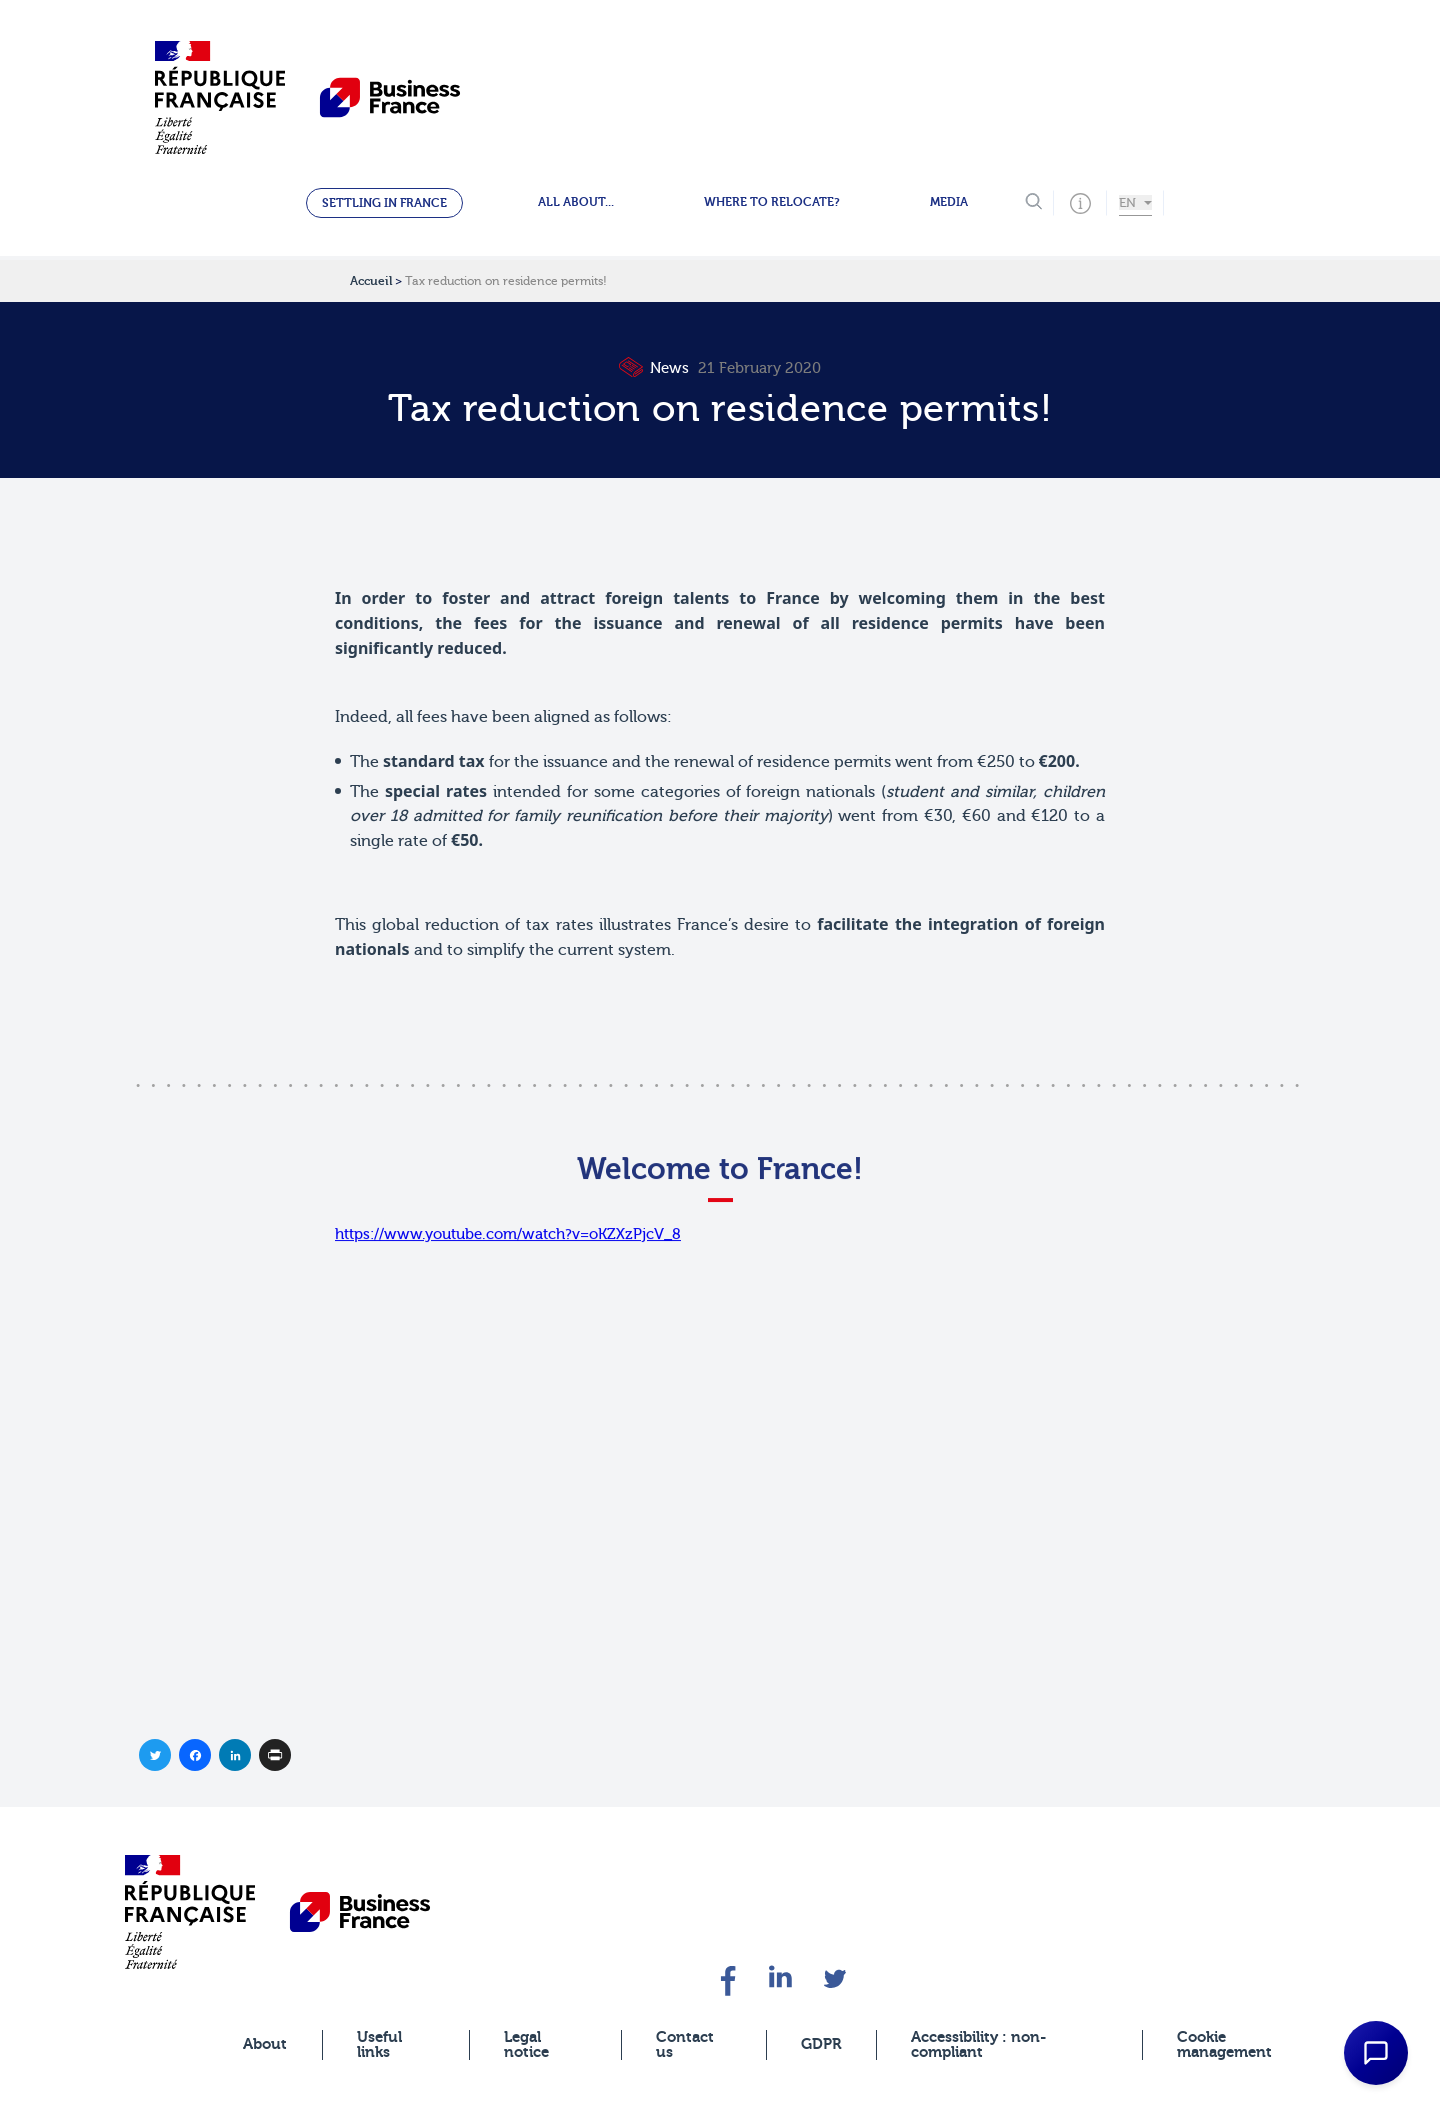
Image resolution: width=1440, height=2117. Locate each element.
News (656, 368)
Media (949, 202)
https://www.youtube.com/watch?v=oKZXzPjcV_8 (508, 1244)
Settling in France (384, 203)
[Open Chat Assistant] (1376, 2053)
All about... (576, 202)
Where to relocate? (772, 202)
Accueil (371, 281)
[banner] (190, 1911)
